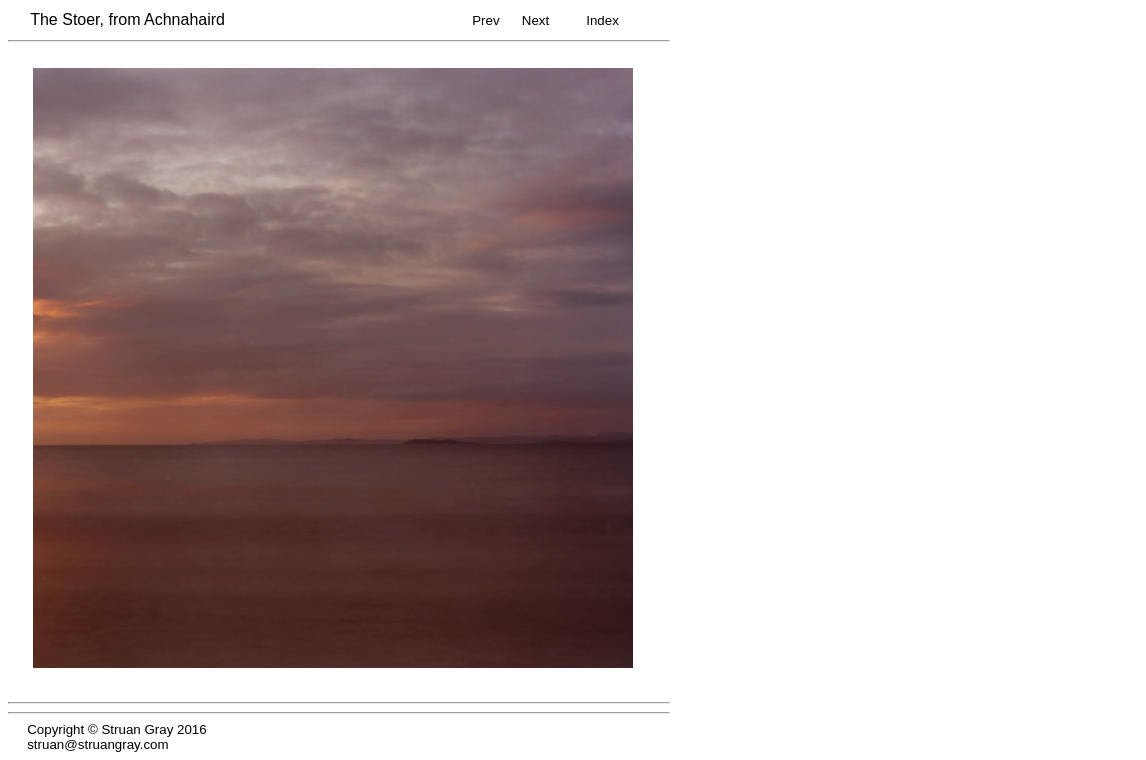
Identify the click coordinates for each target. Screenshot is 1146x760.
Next (535, 20)
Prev (485, 20)
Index (602, 20)
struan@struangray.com (97, 744)
